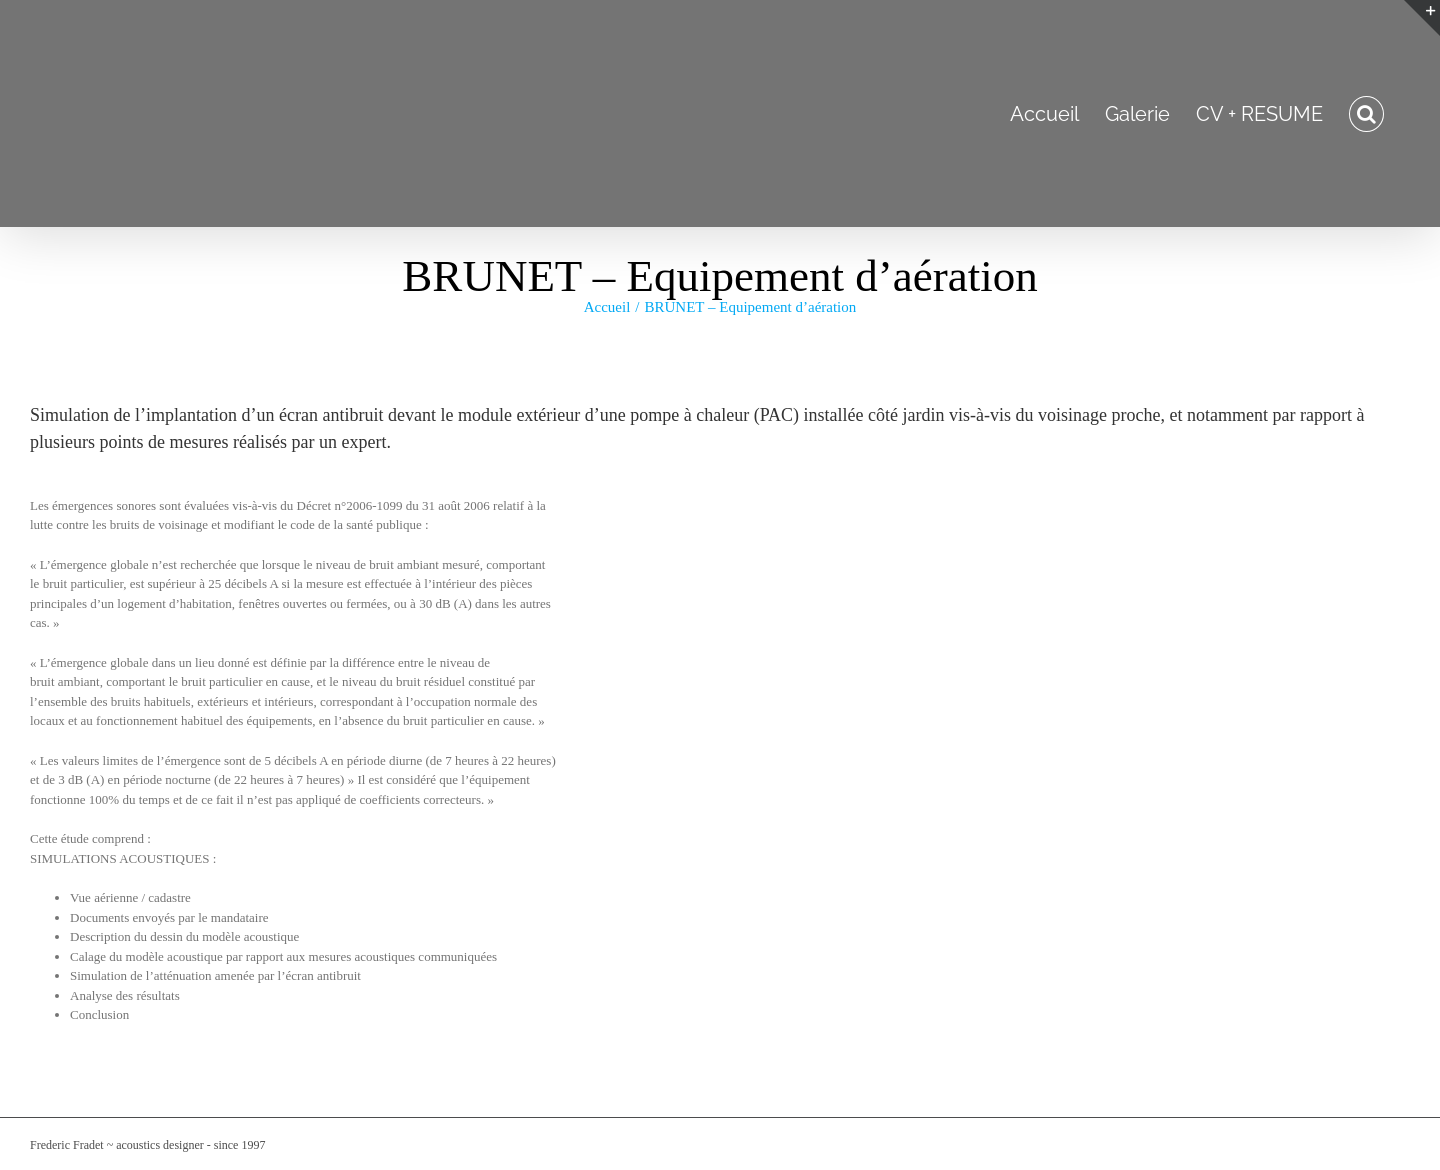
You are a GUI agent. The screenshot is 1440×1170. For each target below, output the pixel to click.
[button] (1366, 113)
